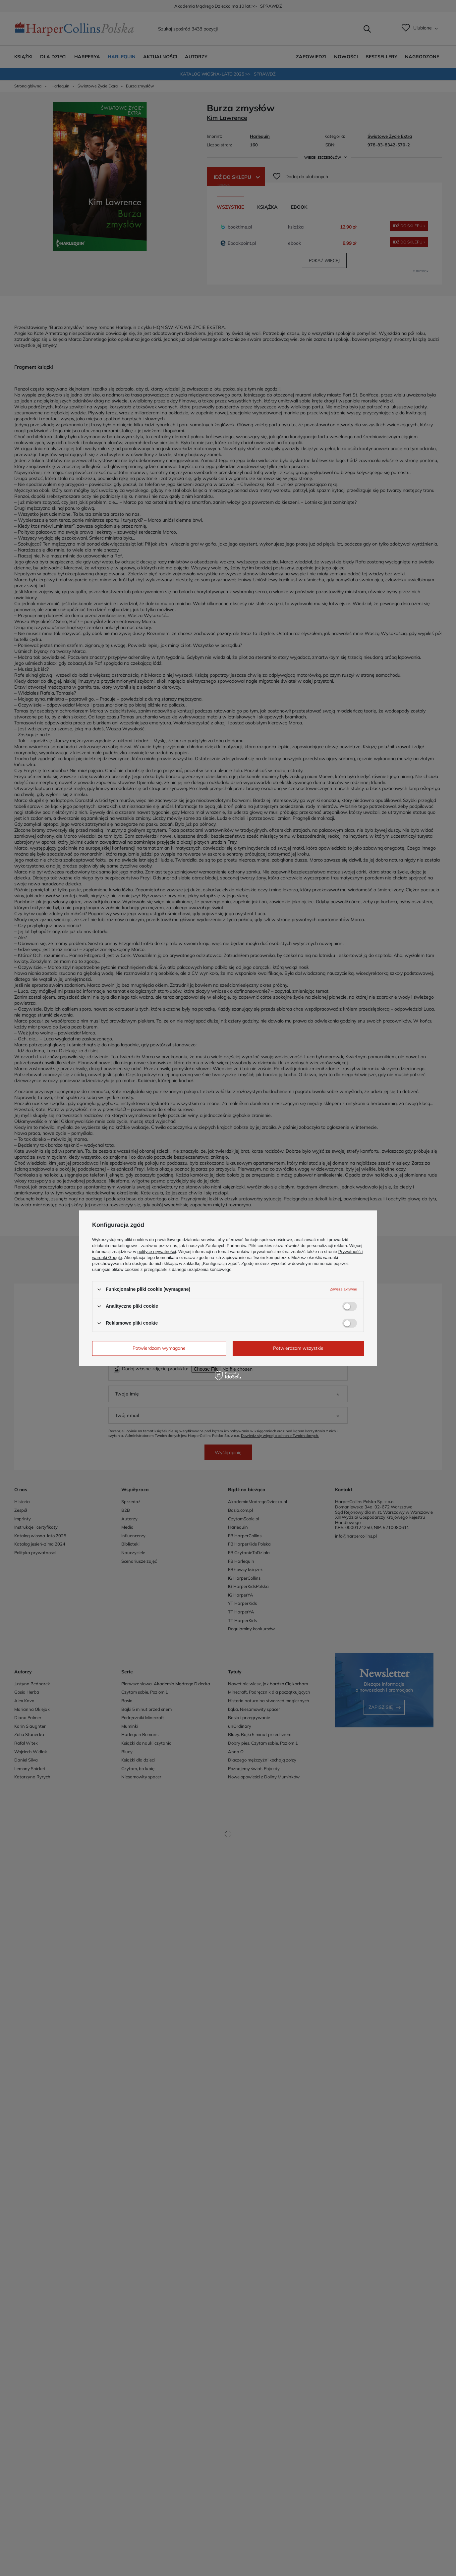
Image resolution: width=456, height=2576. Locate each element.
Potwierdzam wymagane (159, 1348)
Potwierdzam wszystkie (298, 1348)
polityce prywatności (157, 1251)
